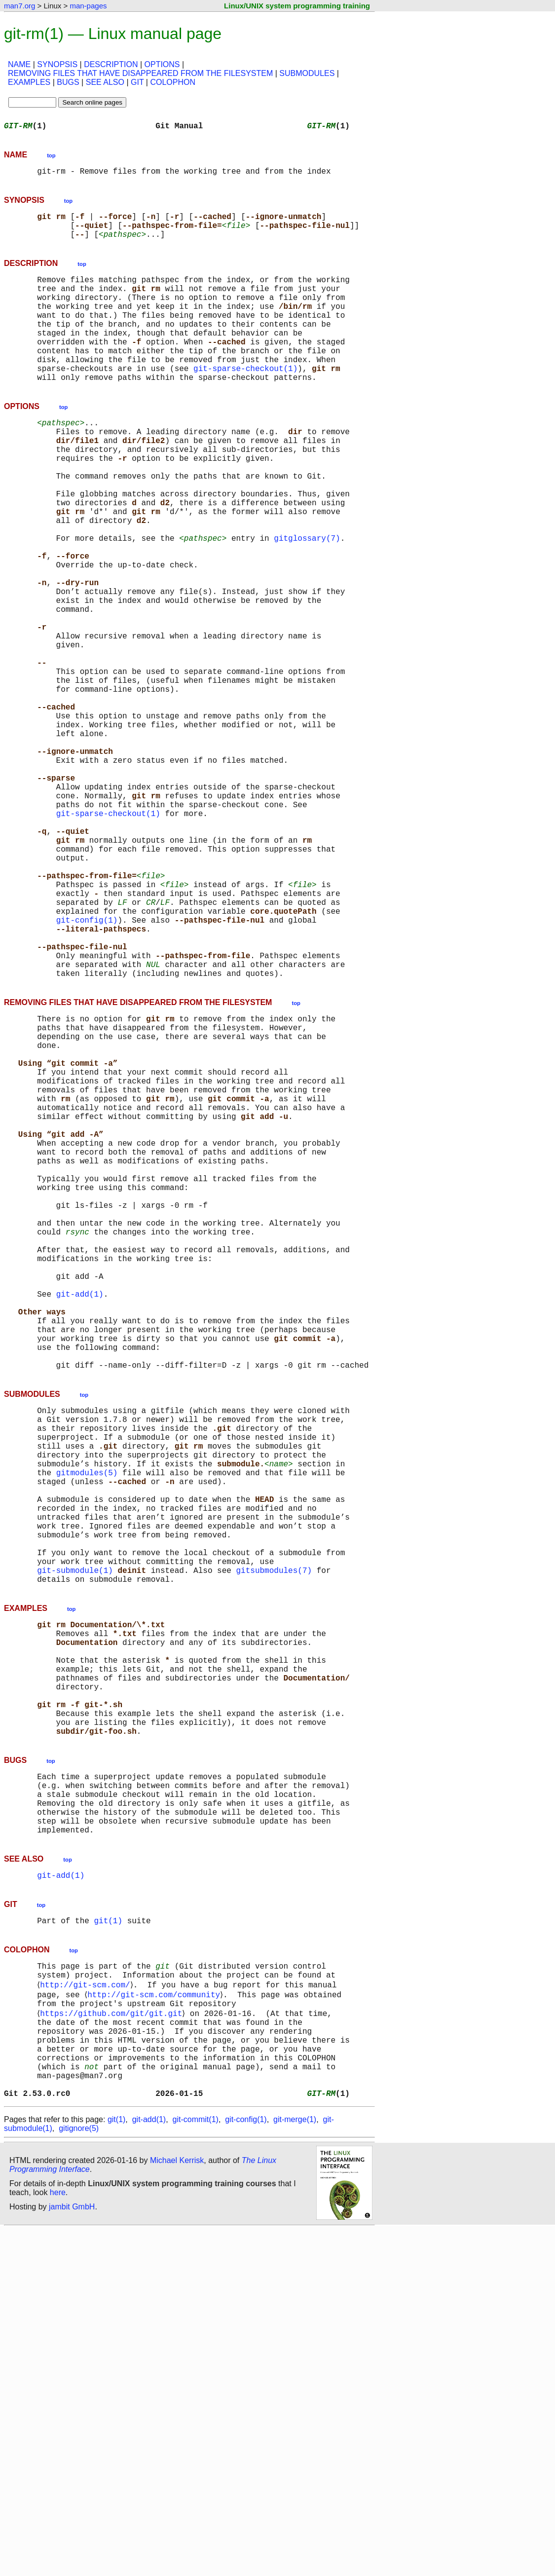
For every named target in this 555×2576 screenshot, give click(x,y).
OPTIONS (162, 64)
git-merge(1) (294, 2466)
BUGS (68, 82)
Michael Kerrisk (177, 2506)
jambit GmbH (72, 2553)
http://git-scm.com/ (87, 2309)
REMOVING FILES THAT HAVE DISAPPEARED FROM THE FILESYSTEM (140, 73)
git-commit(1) (196, 2466)
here (58, 2539)
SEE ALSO (105, 82)
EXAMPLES (29, 82)
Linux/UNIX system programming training (297, 5)
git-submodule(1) (75, 1844)
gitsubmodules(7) (274, 1844)
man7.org (19, 5)
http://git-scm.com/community (155, 2320)
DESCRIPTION (111, 64)
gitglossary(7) (307, 599)
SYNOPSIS (57, 64)
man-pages (88, 5)
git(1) (108, 2240)
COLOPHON (172, 82)
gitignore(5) (79, 2474)
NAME (19, 64)
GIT (137, 82)
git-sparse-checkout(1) (245, 399)
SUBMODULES (306, 73)
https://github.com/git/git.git (113, 2341)
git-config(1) (87, 1065)
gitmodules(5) (87, 1724)
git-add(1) (80, 1514)
